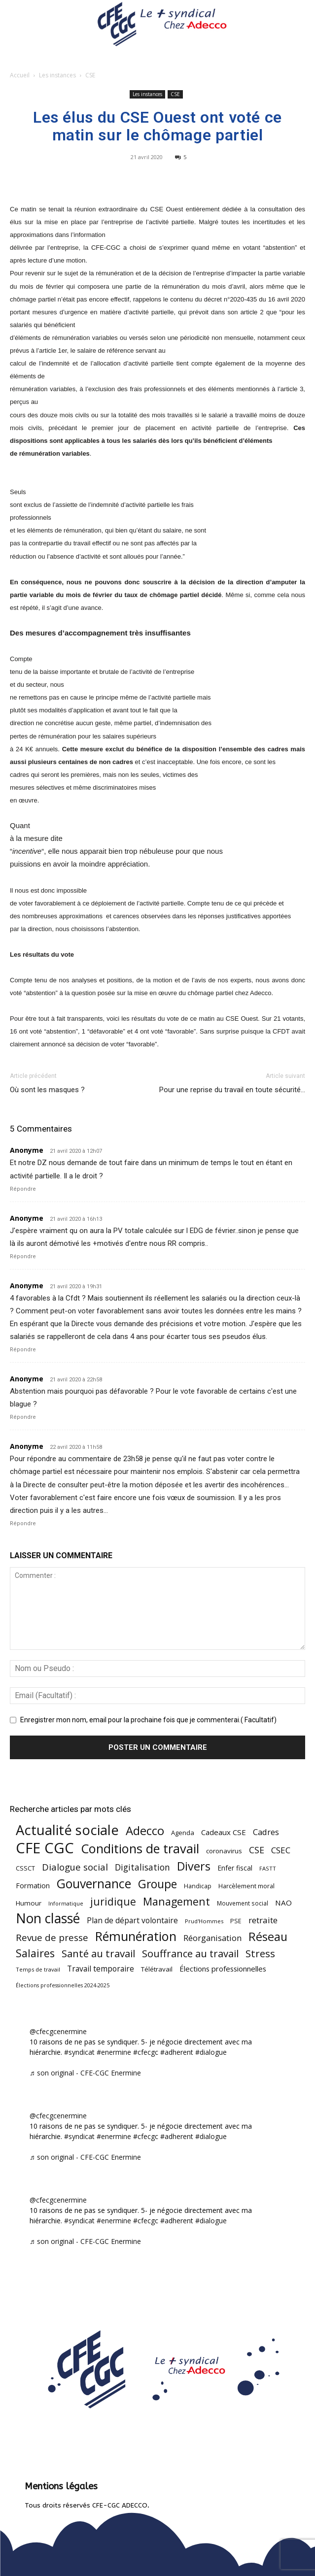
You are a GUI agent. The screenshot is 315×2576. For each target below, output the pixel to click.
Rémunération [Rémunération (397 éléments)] (135, 1936)
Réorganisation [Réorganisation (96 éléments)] (212, 1938)
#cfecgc (145, 2052)
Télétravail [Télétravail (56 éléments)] (157, 1969)
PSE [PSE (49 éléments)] (236, 1921)
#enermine (114, 2052)
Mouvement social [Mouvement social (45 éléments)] (242, 1903)
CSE (90, 75)
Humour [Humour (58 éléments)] (28, 1903)
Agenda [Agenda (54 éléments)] (182, 1832)
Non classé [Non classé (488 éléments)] (48, 1918)
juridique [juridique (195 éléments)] (113, 1902)
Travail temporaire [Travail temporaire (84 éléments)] (100, 1969)
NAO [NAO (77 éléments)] (283, 1902)
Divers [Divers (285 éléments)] (193, 1866)
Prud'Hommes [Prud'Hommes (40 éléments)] (204, 1921)
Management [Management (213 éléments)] (176, 1901)
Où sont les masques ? (47, 1089)
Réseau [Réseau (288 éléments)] (267, 1937)
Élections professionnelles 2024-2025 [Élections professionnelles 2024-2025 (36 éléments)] (62, 1985)
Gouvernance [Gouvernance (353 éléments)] (94, 1883)
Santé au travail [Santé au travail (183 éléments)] (98, 1953)
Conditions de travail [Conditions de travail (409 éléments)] (140, 1848)
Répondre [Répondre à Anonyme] (23, 1189)
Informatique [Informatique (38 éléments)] (65, 1903)
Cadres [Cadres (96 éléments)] (266, 1832)
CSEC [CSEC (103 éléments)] (280, 1850)
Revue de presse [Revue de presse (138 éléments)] (52, 1938)
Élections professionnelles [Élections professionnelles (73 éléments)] (222, 1969)
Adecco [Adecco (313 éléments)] (145, 1830)
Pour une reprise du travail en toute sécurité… (232, 1089)
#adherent (176, 2052)
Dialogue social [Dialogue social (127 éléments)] (75, 1867)
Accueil (20, 75)
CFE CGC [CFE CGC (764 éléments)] (45, 1848)
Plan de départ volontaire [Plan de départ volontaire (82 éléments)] (132, 1920)
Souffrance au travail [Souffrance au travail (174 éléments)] (190, 1953)
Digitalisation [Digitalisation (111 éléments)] (142, 1867)
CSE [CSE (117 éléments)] (256, 1850)
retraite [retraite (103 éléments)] (263, 1920)
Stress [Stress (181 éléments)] (260, 1953)
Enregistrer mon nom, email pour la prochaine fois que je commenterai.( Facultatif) (148, 1720)
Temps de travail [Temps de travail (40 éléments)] (38, 1969)
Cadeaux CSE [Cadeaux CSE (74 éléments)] (223, 1832)
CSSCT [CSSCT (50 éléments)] (25, 1868)
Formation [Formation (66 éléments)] (33, 1885)
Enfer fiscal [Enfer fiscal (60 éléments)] (234, 1868)
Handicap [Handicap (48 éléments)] (197, 1886)
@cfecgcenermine (58, 2031)
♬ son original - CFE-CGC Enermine (85, 2072)
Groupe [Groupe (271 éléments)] (157, 1884)
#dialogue (211, 2052)
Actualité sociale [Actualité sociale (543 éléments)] (67, 1830)
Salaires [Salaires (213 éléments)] (35, 1953)
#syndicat (79, 2052)
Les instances (57, 75)
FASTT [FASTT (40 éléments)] (267, 1868)
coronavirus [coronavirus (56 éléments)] (224, 1850)
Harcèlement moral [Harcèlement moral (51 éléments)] (246, 1885)
